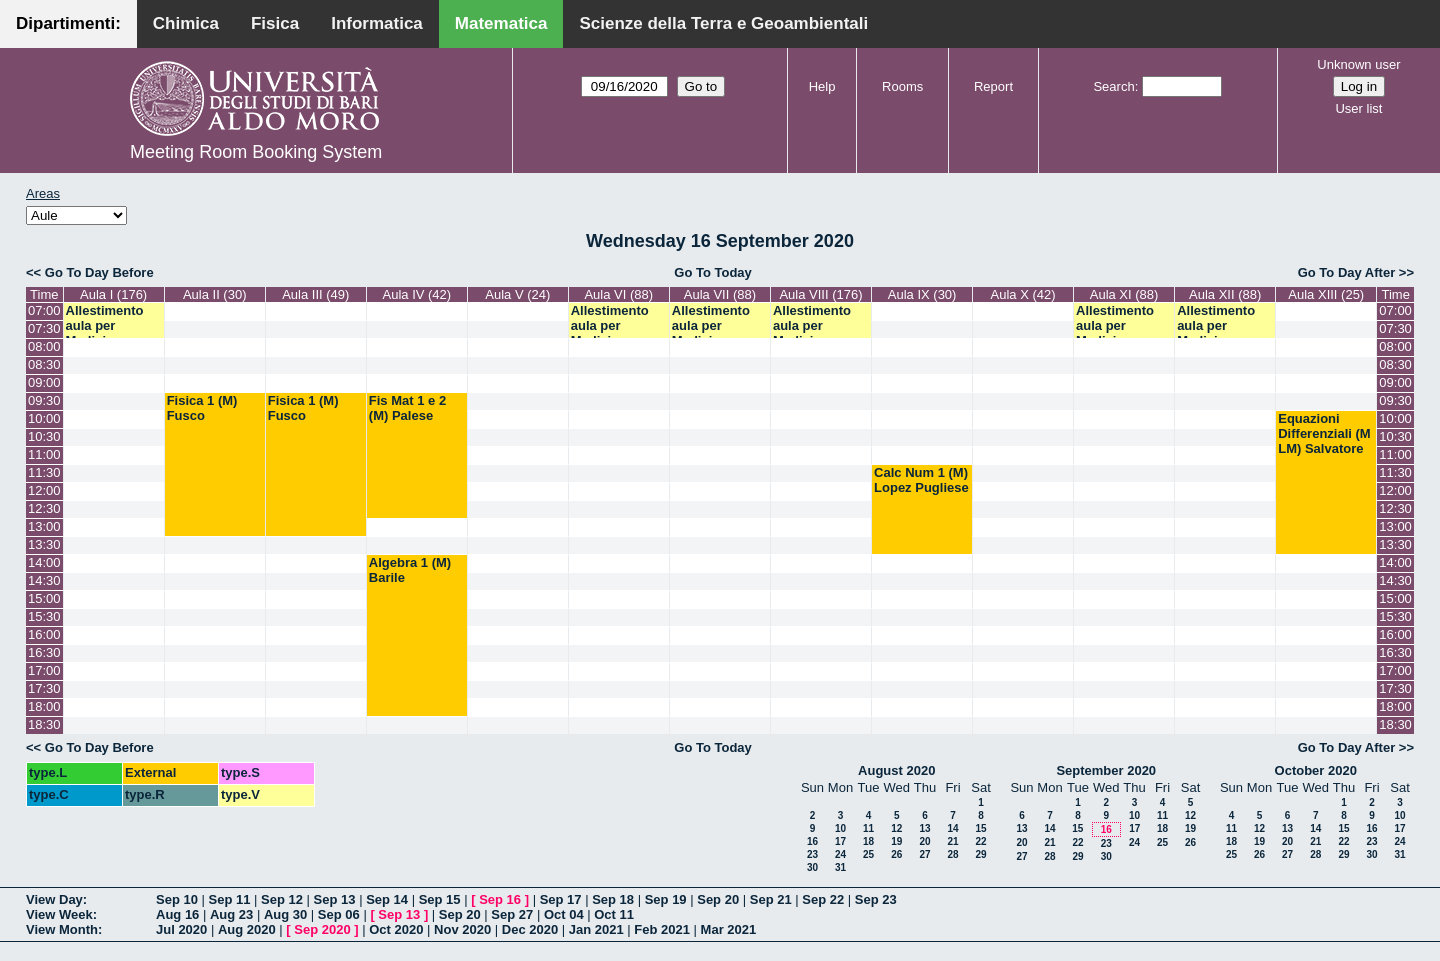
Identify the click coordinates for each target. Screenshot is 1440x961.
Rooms (902, 86)
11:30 (44, 472)
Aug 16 (177, 914)
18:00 (44, 706)
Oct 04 (564, 914)
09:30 (44, 400)
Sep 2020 (322, 929)
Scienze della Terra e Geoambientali (723, 23)
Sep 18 (613, 899)
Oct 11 (614, 914)
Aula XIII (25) (1326, 294)
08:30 (44, 364)
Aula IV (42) (417, 294)
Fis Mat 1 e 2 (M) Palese (407, 408)
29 (980, 854)
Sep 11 (230, 899)
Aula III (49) (315, 294)
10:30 (44, 436)
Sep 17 (561, 899)
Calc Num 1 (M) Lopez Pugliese (921, 480)
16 (812, 841)
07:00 (44, 310)
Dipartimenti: (68, 23)
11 (868, 828)
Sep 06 (339, 914)
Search (1113, 86)
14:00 (44, 562)
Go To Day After (1347, 272)
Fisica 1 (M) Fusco (202, 408)
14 (952, 828)
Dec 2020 (530, 929)
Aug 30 (285, 914)
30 (812, 867)
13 (924, 828)
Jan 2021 (596, 929)
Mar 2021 (729, 929)
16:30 (44, 652)
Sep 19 (666, 899)
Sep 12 (282, 899)
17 (840, 841)
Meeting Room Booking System (256, 152)
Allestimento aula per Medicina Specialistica (105, 333)
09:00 (44, 382)
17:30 (44, 688)
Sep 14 (387, 899)
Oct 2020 (396, 929)
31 (840, 867)
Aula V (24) (517, 294)
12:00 (44, 490)
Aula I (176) (113, 294)
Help (822, 86)
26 (896, 854)
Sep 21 (771, 899)
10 (840, 828)
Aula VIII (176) (820, 294)
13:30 (44, 544)
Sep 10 (177, 899)
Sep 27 (512, 914)
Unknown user (1358, 64)
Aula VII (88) (720, 294)
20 (924, 841)
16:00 (44, 634)
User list (1358, 108)
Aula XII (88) (1225, 294)
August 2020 (896, 770)
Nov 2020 (462, 929)
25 (868, 854)
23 (812, 854)
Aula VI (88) (618, 294)
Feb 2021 (662, 929)
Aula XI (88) (1124, 294)
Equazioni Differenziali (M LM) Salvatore (1324, 433)
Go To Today (713, 272)
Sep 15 (440, 899)
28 (952, 854)
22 (980, 841)
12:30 (44, 508)
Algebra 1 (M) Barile (410, 570)
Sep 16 (500, 899)
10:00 (44, 418)
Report (993, 86)
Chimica (186, 23)
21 (952, 841)
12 (896, 828)
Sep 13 (335, 899)
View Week (59, 914)
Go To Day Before (99, 272)
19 (896, 841)
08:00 (44, 346)
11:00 (44, 454)
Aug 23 (231, 914)
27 (924, 854)
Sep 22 (823, 899)
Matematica (501, 23)
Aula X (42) (1023, 294)
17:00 (44, 670)
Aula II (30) (215, 294)
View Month (62, 929)
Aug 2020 (247, 929)
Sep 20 (718, 899)
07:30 (44, 328)
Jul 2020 (181, 929)
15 (980, 828)
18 (868, 841)
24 (840, 854)
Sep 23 (876, 899)
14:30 (44, 580)
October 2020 (1316, 770)
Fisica (275, 23)
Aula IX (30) (922, 294)
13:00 (44, 526)
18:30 (44, 724)
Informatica (377, 23)
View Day (54, 899)
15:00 (44, 598)
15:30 (44, 616)
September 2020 (1106, 770)
